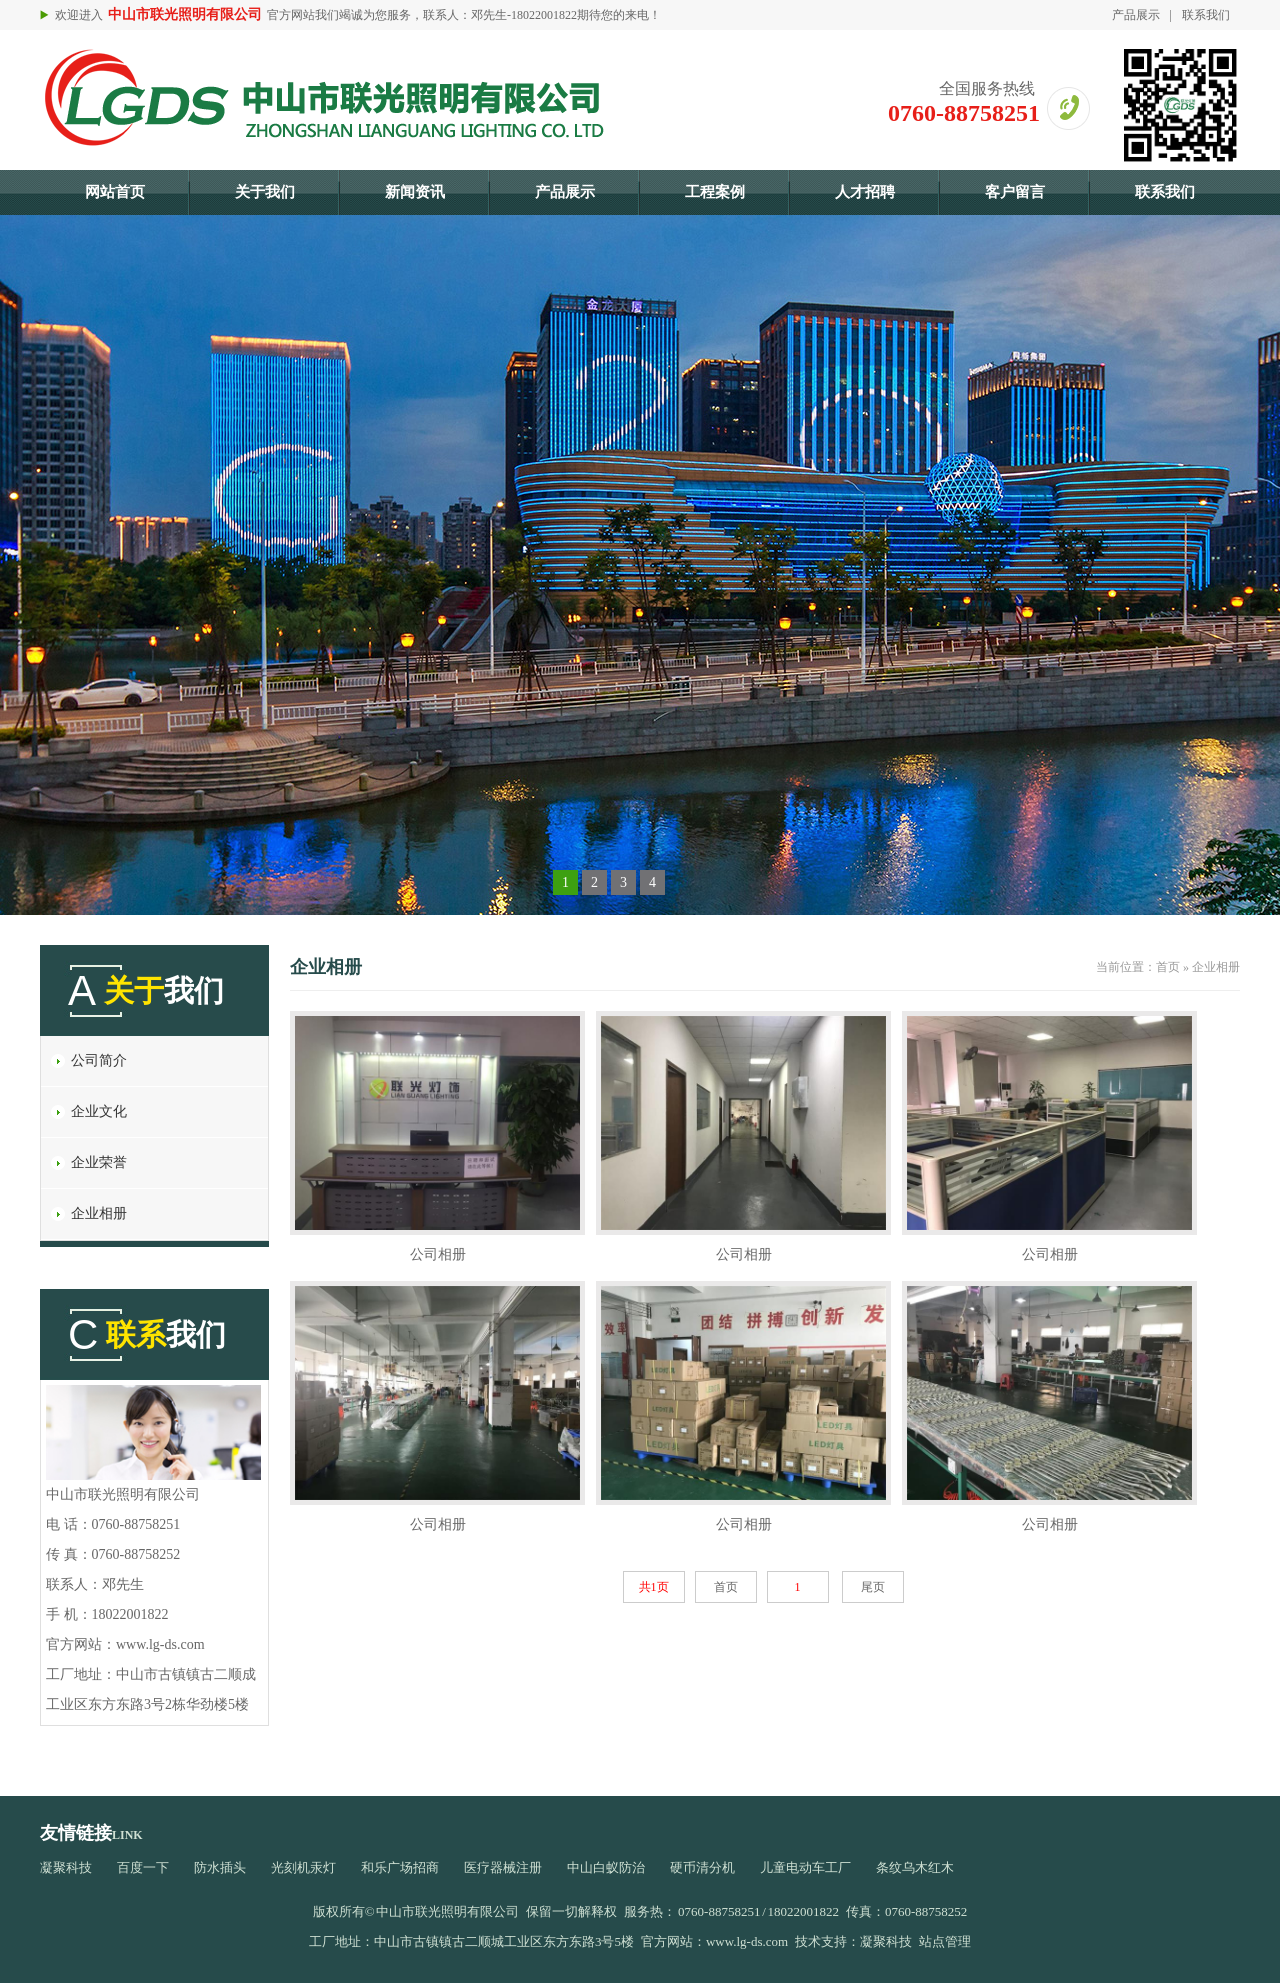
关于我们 (265, 192)
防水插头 (220, 1867)
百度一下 (143, 1867)
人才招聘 (865, 192)
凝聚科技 (66, 1867)
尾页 (873, 1587)
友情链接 (76, 1833)
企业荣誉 (99, 1162)
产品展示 (1136, 15)
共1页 (654, 1587)
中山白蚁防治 (606, 1867)
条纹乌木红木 (915, 1867)
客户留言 (1015, 192)
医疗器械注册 (503, 1867)
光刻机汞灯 (303, 1867)
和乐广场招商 (400, 1867)
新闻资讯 (415, 192)
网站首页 (115, 192)
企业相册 (99, 1213)
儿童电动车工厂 (805, 1867)
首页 (1168, 967)
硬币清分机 (702, 1867)
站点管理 (945, 1941)
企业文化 (99, 1111)
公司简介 (99, 1060)
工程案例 (715, 192)
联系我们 (1206, 15)
